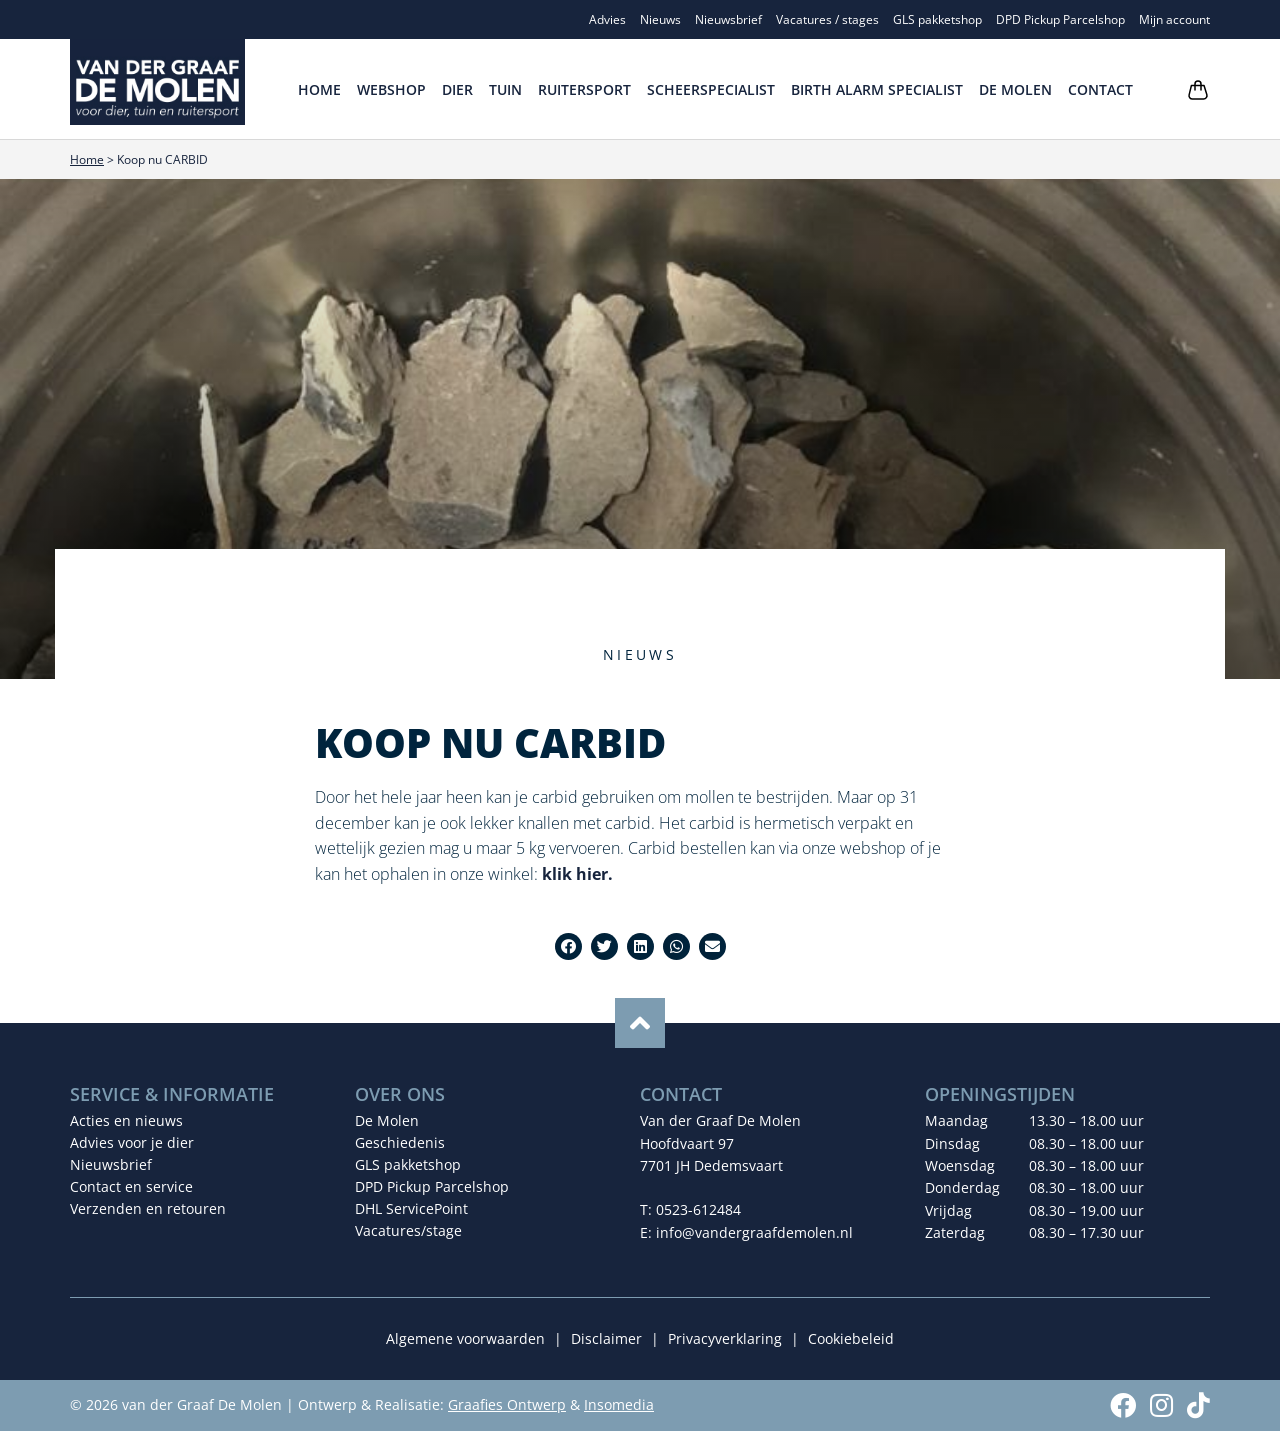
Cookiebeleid (851, 1338)
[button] (568, 946)
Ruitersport (584, 89)
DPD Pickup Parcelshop (1060, 19)
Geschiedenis (400, 1142)
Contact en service (131, 1186)
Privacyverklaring (725, 1338)
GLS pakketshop (937, 19)
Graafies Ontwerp (507, 1404)
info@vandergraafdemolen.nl (754, 1232)
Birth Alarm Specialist (877, 89)
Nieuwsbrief (728, 19)
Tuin (505, 89)
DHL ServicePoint (411, 1208)
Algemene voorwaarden (465, 1338)
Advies (607, 19)
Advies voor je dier (132, 1142)
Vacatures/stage (408, 1230)
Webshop (391, 89)
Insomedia (619, 1404)
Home (319, 89)
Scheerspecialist (711, 89)
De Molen (1015, 89)
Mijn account (1174, 19)
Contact (1100, 89)
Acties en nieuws (126, 1120)
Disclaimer (606, 1338)
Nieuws (660, 19)
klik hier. (577, 874)
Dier (457, 89)
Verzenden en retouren (148, 1208)
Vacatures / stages (827, 19)
